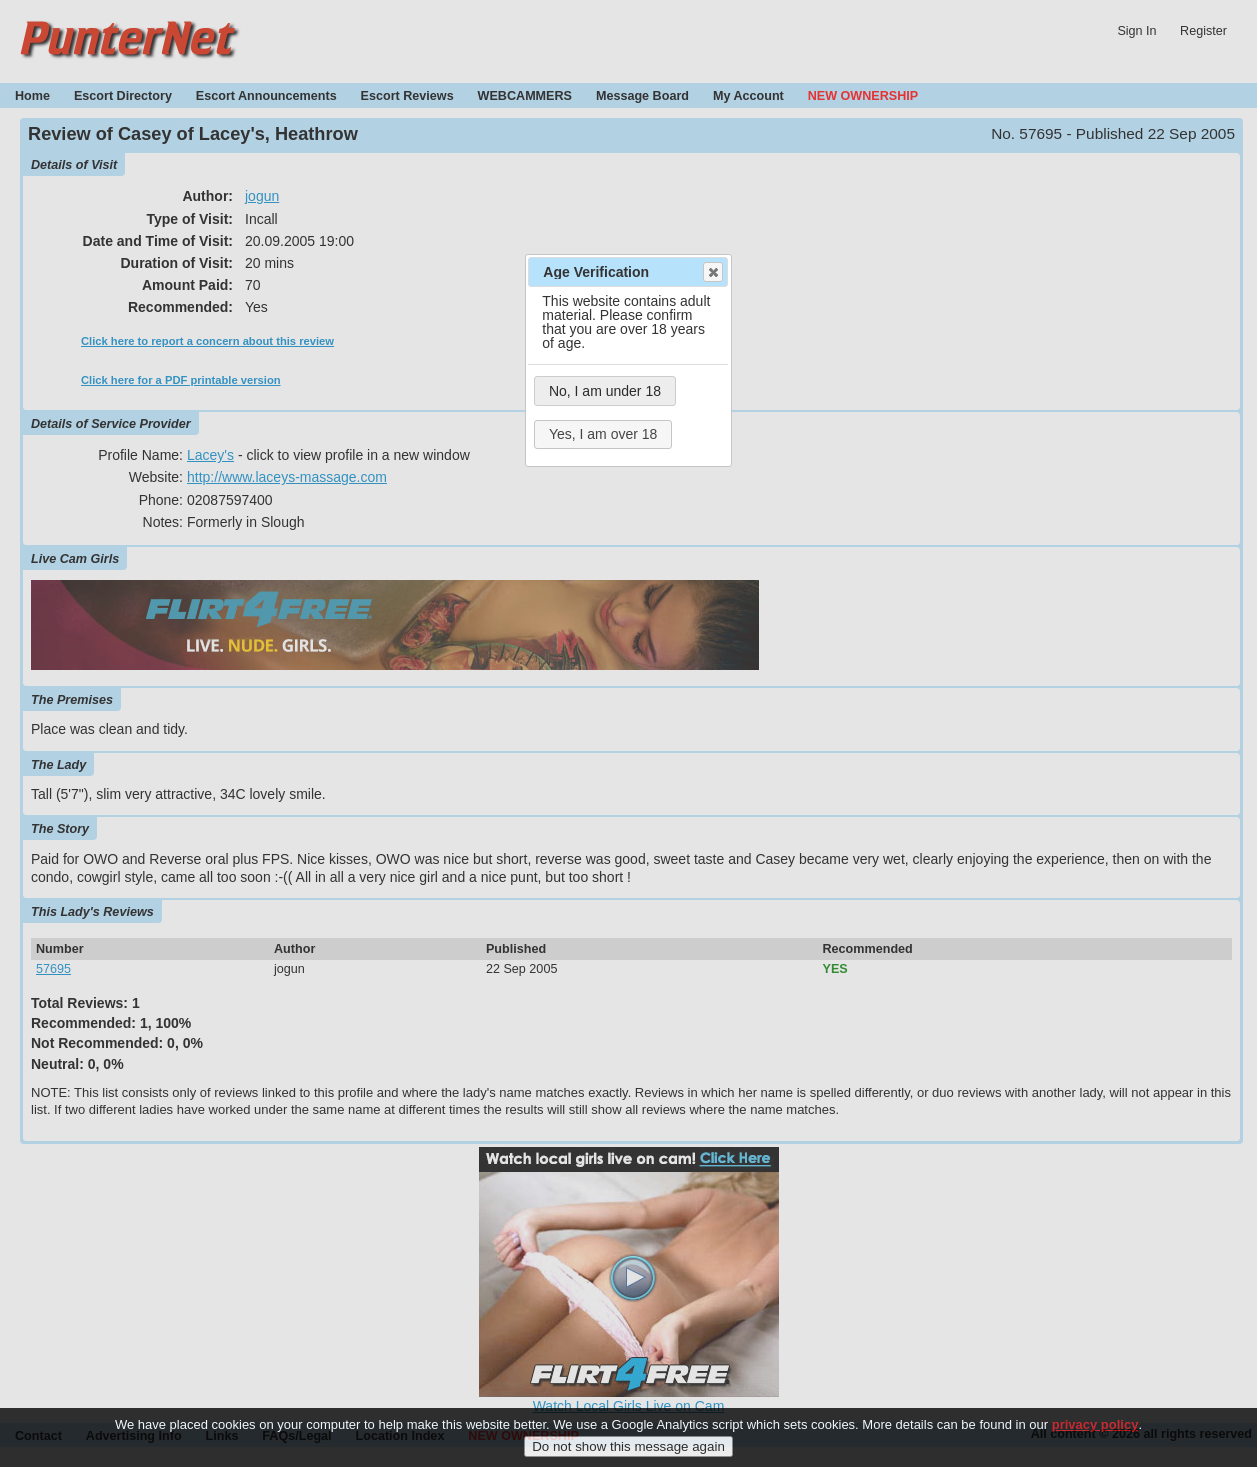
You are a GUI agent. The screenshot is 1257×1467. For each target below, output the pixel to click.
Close (712, 272)
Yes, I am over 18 (603, 434)
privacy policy (1095, 1431)
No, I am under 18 (605, 391)
